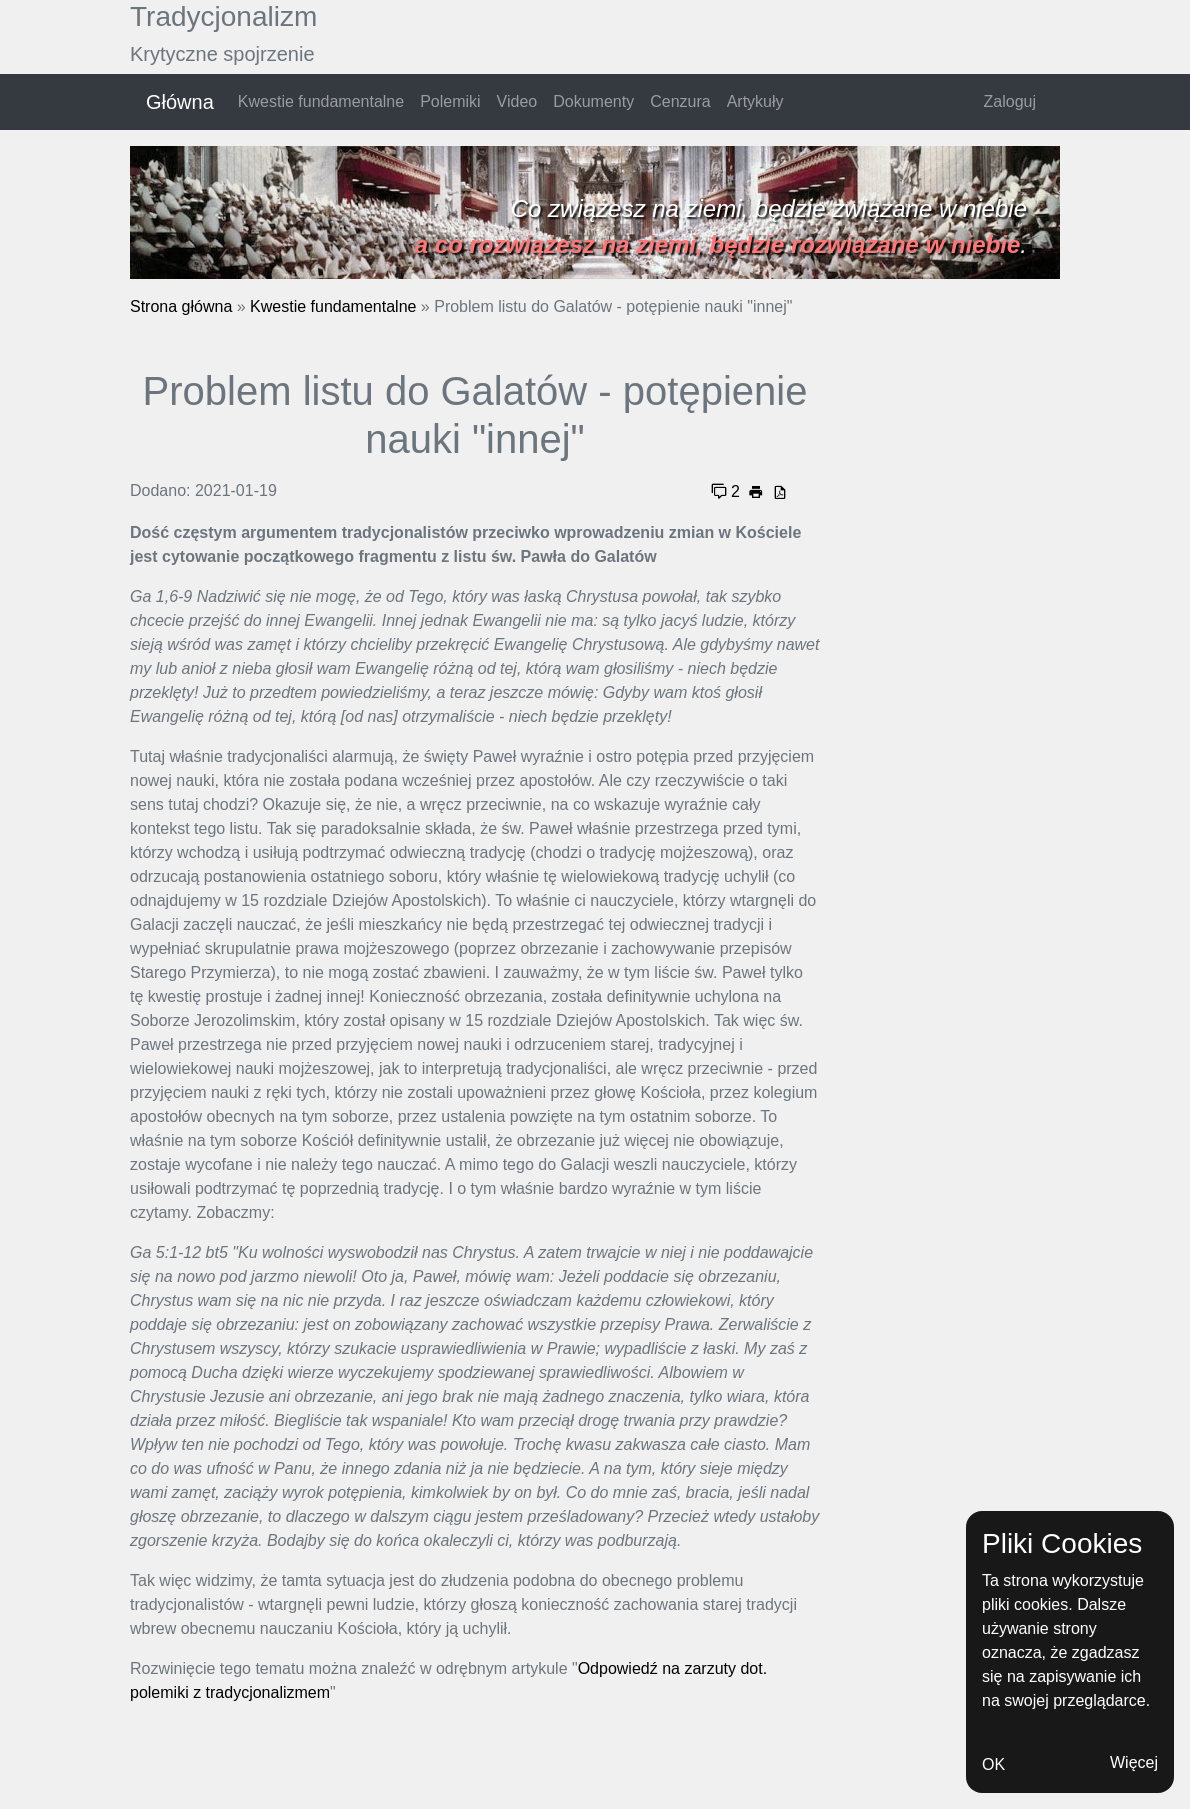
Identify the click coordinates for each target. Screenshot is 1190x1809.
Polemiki (450, 101)
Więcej (1134, 1762)
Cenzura (680, 101)
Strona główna (181, 306)
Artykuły (755, 101)
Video (517, 101)
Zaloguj (1010, 101)
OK (993, 1764)
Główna (180, 102)
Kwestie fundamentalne (321, 101)
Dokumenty (593, 101)
